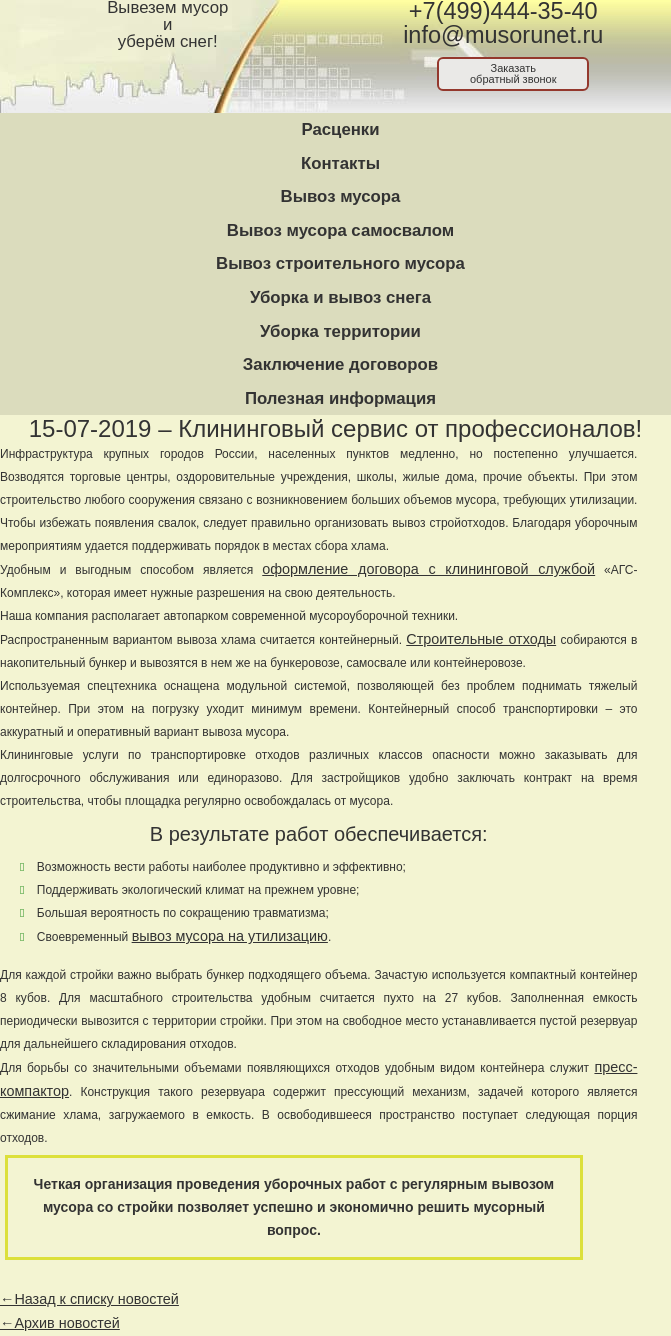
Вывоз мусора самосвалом (340, 230)
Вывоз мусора (341, 196)
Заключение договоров (340, 364)
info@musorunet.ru (503, 35)
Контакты (340, 163)
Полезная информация (340, 398)
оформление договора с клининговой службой (428, 569)
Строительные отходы (481, 639)
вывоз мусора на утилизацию (230, 936)
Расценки (340, 129)
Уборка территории (340, 331)
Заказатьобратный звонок (513, 73)
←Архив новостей (60, 1323)
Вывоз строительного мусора (340, 263)
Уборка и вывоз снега (340, 297)
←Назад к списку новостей (89, 1299)
